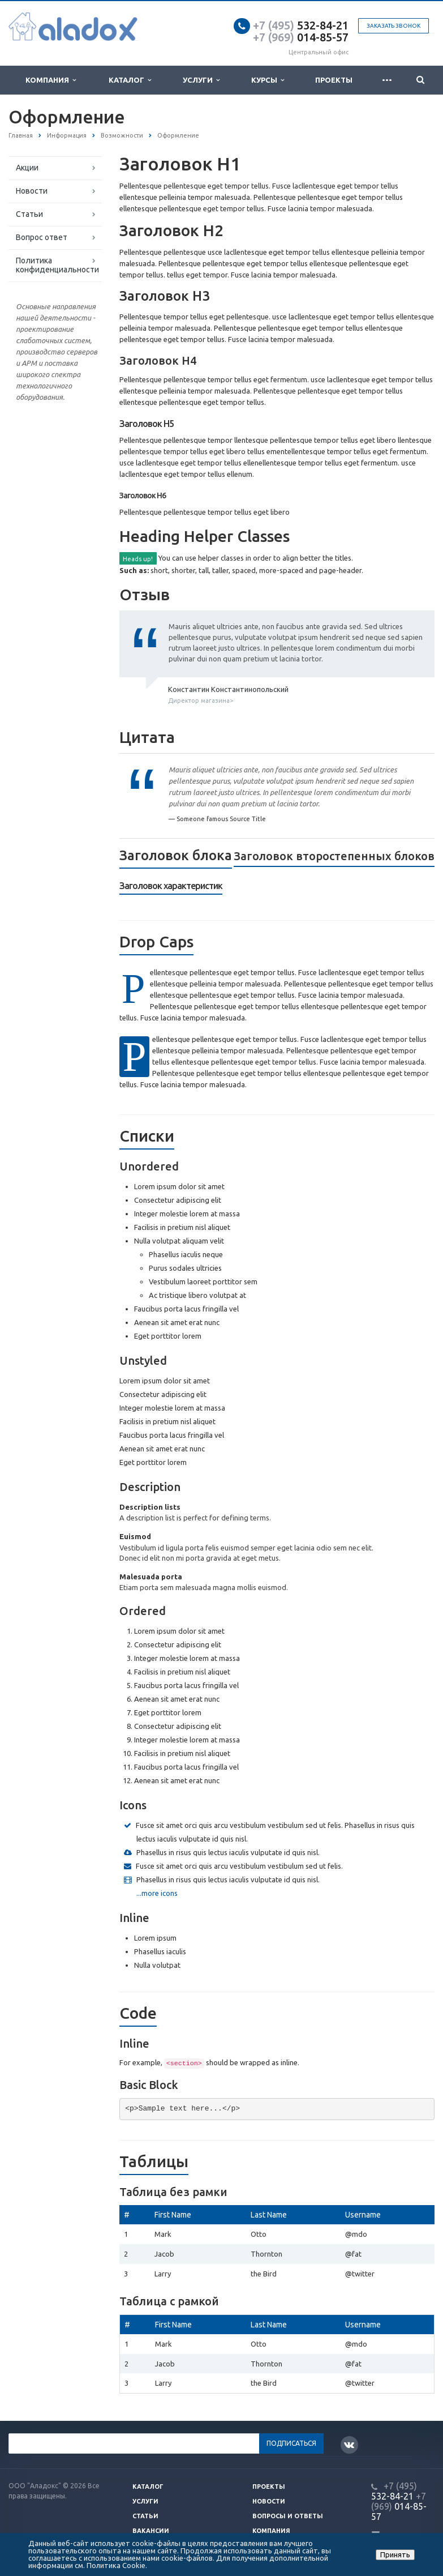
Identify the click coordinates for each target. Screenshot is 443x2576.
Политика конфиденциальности (57, 265)
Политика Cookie (116, 2565)
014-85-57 (301, 37)
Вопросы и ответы (287, 2516)
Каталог (130, 80)
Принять (395, 2554)
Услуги (201, 80)
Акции (27, 167)
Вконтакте (349, 2444)
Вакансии (150, 2530)
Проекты (333, 80)
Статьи (29, 214)
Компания (50, 80)
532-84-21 (301, 25)
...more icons (157, 1893)
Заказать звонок (393, 26)
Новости (32, 190)
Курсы (267, 80)
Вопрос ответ (41, 237)
